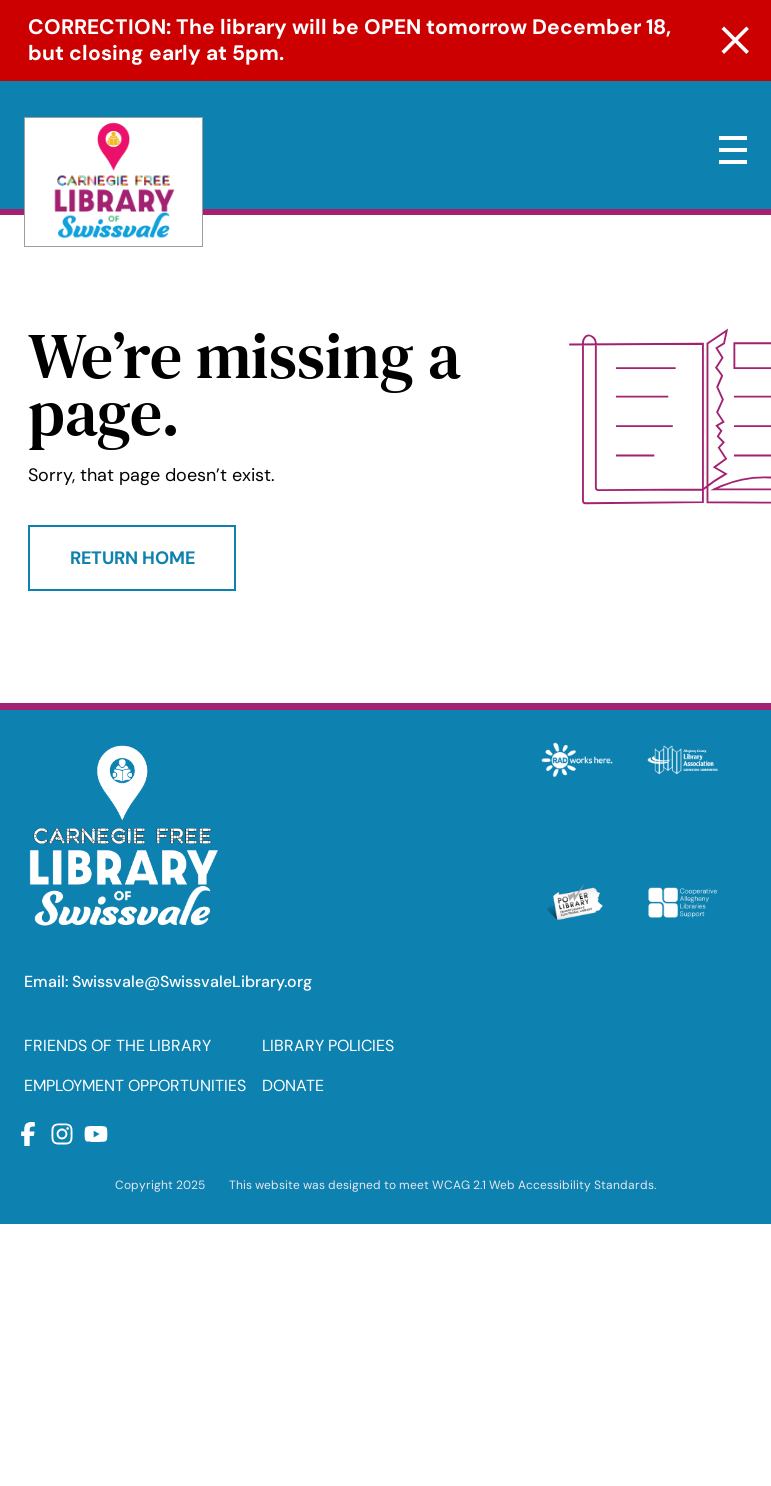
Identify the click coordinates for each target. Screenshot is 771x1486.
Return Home (132, 558)
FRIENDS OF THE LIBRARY (117, 1045)
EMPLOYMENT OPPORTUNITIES (135, 1085)
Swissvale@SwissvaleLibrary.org (192, 981)
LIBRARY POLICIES (328, 1045)
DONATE (293, 1085)
